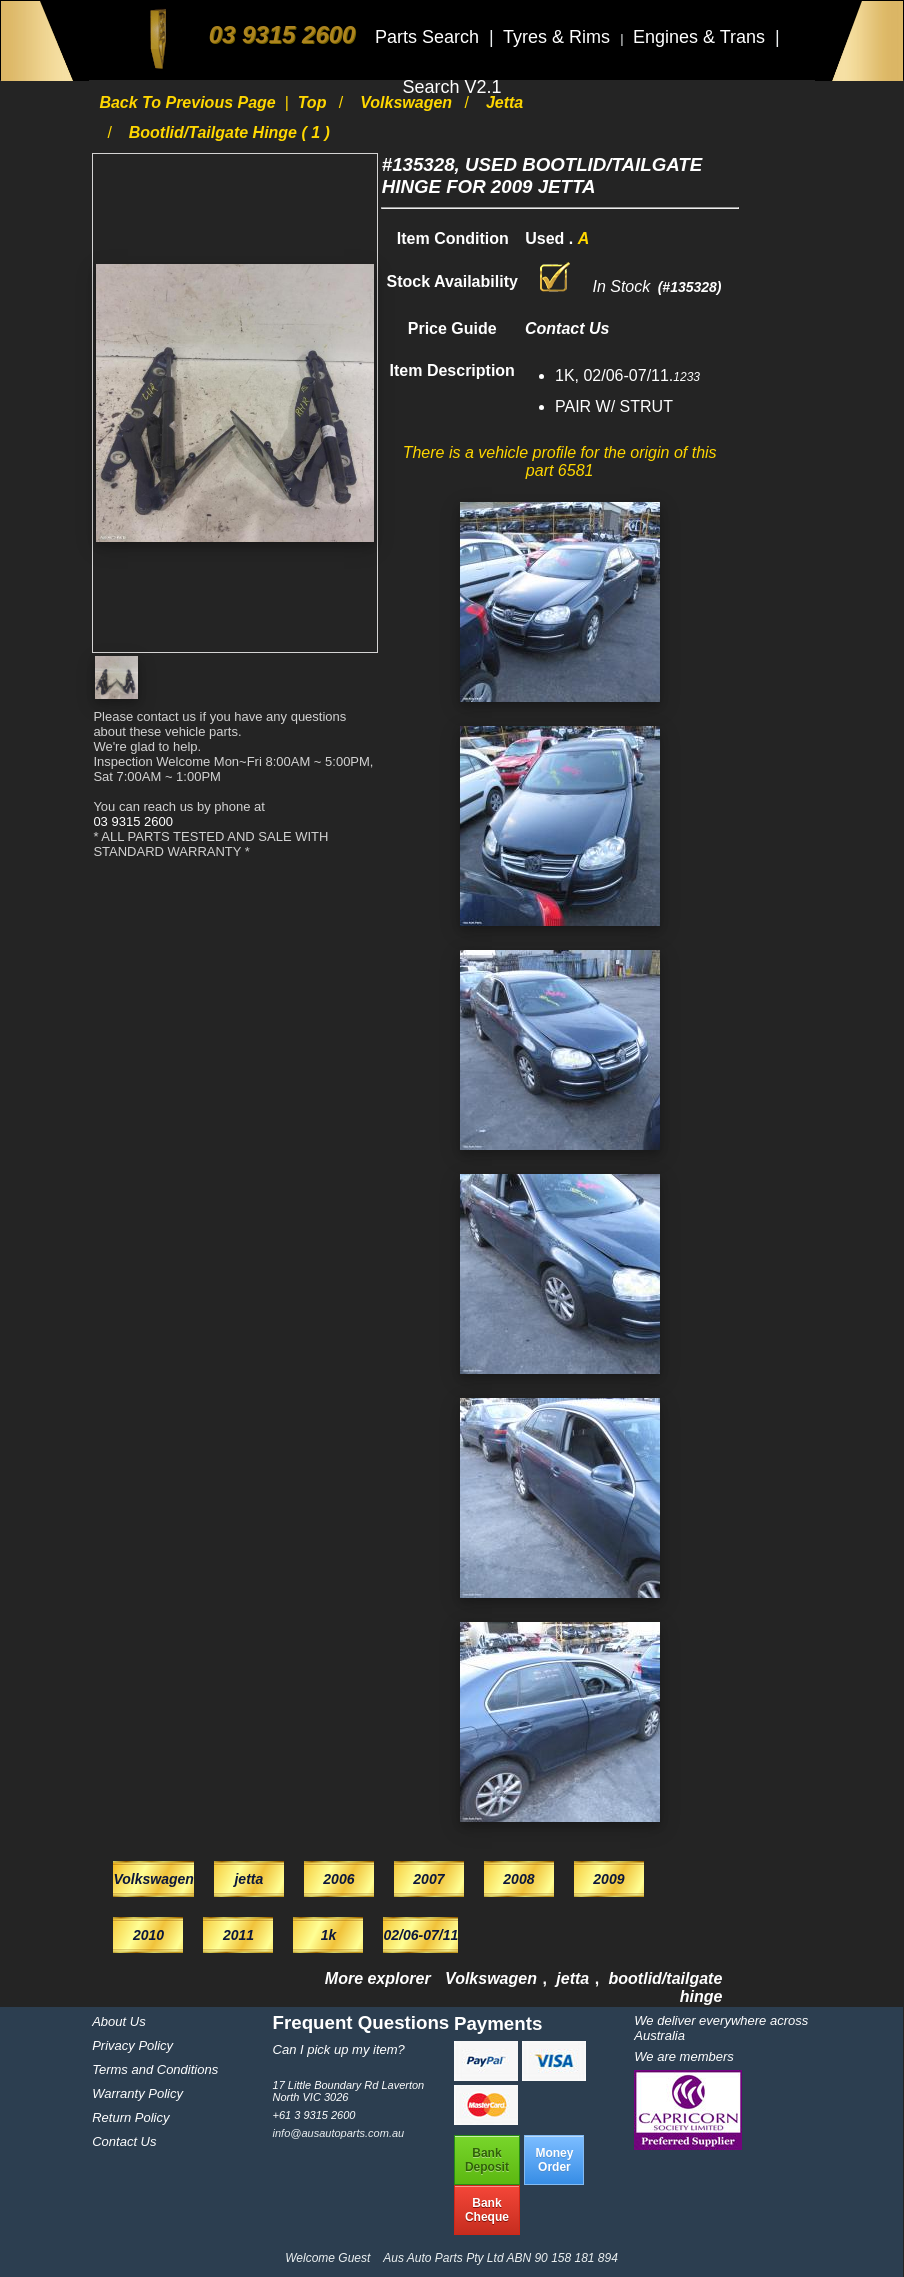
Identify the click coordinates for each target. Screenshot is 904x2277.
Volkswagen (408, 102)
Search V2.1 (451, 87)
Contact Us (124, 2141)
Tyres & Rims (559, 37)
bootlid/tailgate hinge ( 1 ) (229, 132)
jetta (504, 102)
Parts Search (429, 37)
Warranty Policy (137, 2093)
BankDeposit (487, 2160)
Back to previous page (189, 102)
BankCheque (487, 2210)
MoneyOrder (554, 2160)
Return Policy (130, 2117)
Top (314, 102)
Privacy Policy (132, 2045)
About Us (118, 2021)
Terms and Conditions (155, 2069)
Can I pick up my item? (339, 2049)
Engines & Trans (701, 37)
